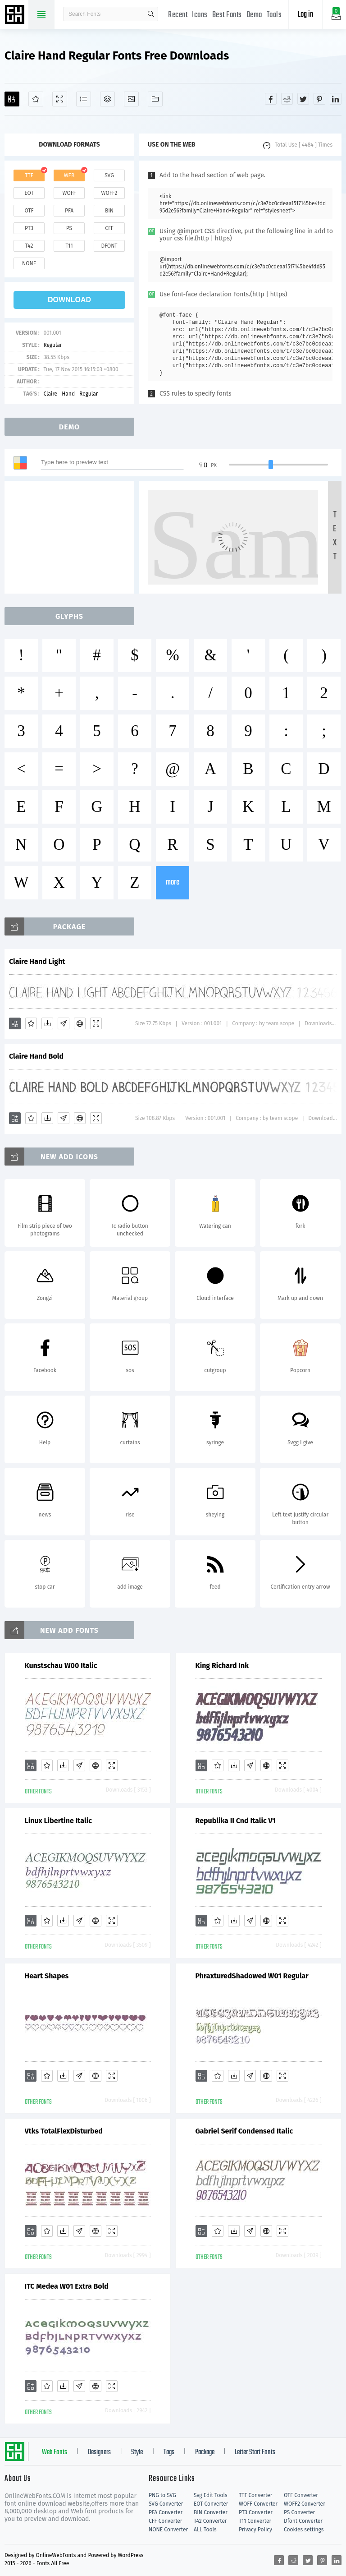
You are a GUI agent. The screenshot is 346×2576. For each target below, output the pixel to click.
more (172, 882)
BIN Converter (211, 2512)
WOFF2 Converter (304, 2504)
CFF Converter (165, 2521)
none (29, 263)
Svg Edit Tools (211, 2495)
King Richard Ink (222, 1665)
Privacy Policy (255, 2529)
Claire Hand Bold (36, 1056)
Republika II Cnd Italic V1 (236, 1820)
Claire (50, 394)
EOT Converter (211, 2504)
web (69, 175)
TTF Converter (255, 2495)
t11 (69, 246)
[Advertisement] (72, 537)
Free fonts (16, 15)
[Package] (107, 99)
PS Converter (299, 2512)
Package (204, 2452)
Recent (177, 15)
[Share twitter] (303, 99)
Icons (200, 15)
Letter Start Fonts (255, 2452)
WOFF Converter (258, 2504)
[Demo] (59, 99)
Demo (254, 15)
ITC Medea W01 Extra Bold (67, 2286)
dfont (109, 246)
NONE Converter (168, 2529)
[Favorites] (35, 99)
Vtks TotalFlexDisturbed (64, 2131)
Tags (169, 2452)
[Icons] (131, 99)
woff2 (109, 193)
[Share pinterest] (319, 99)
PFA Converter (165, 2512)
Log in (305, 14)
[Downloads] (47, 1023)
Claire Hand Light (37, 961)
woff (69, 193)
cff (109, 228)
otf (29, 210)
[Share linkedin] (335, 99)
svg (109, 175)
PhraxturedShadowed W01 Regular (252, 1976)
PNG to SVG (162, 2495)
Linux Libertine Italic (58, 1820)
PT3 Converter (256, 2512)
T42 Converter (210, 2521)
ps (69, 228)
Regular (52, 345)
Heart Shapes (47, 1976)
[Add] (12, 99)
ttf (29, 175)
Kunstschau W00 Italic (61, 1665)
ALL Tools (205, 2529)
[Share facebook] (271, 99)
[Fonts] (155, 99)
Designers (99, 2452)
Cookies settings (303, 2529)
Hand (68, 394)
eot (28, 193)
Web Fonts (54, 2452)
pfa (69, 210)
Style (137, 2452)
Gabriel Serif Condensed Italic (244, 2131)
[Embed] (80, 1023)
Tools (274, 15)
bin (109, 210)
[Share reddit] (287, 99)
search (151, 14)
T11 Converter (255, 2521)
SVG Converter (166, 2504)
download (69, 300)
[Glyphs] (83, 99)
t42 (29, 246)
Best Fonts (227, 15)
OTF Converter (301, 2495)
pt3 (29, 228)
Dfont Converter (303, 2521)
